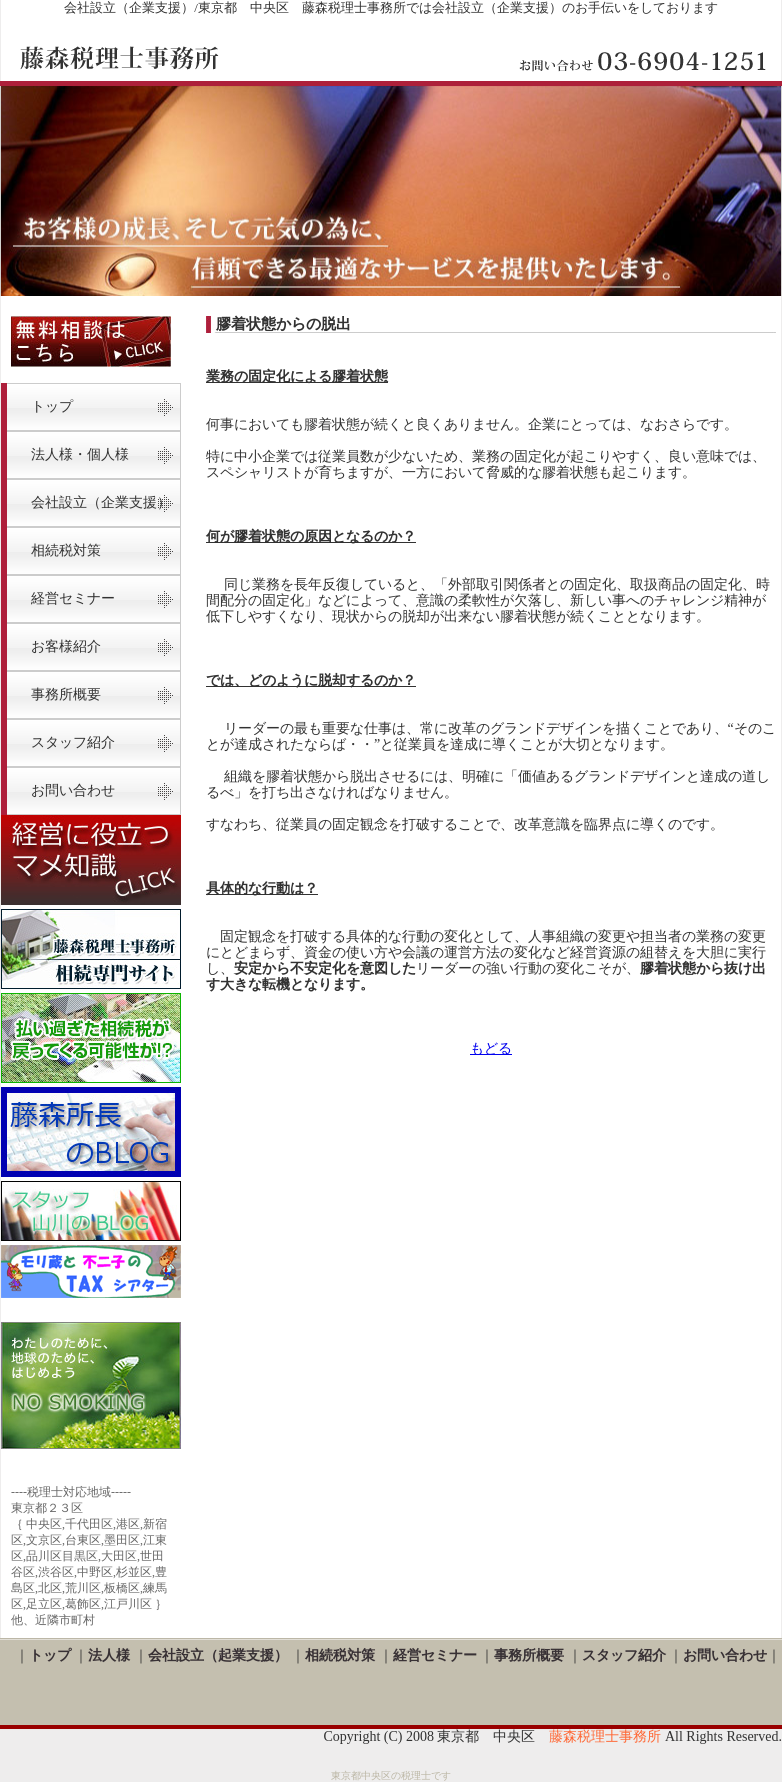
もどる (491, 1048)
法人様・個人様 (80, 454)
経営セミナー (73, 598)
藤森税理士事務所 (605, 1736)
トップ (52, 406)
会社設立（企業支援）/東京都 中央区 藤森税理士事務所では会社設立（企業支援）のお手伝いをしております (391, 7)
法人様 (109, 1655)
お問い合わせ (73, 790)
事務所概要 (66, 694)
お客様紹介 (66, 646)
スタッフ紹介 (73, 742)
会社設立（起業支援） (218, 1655)
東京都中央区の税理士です (391, 1775)
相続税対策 (340, 1655)
